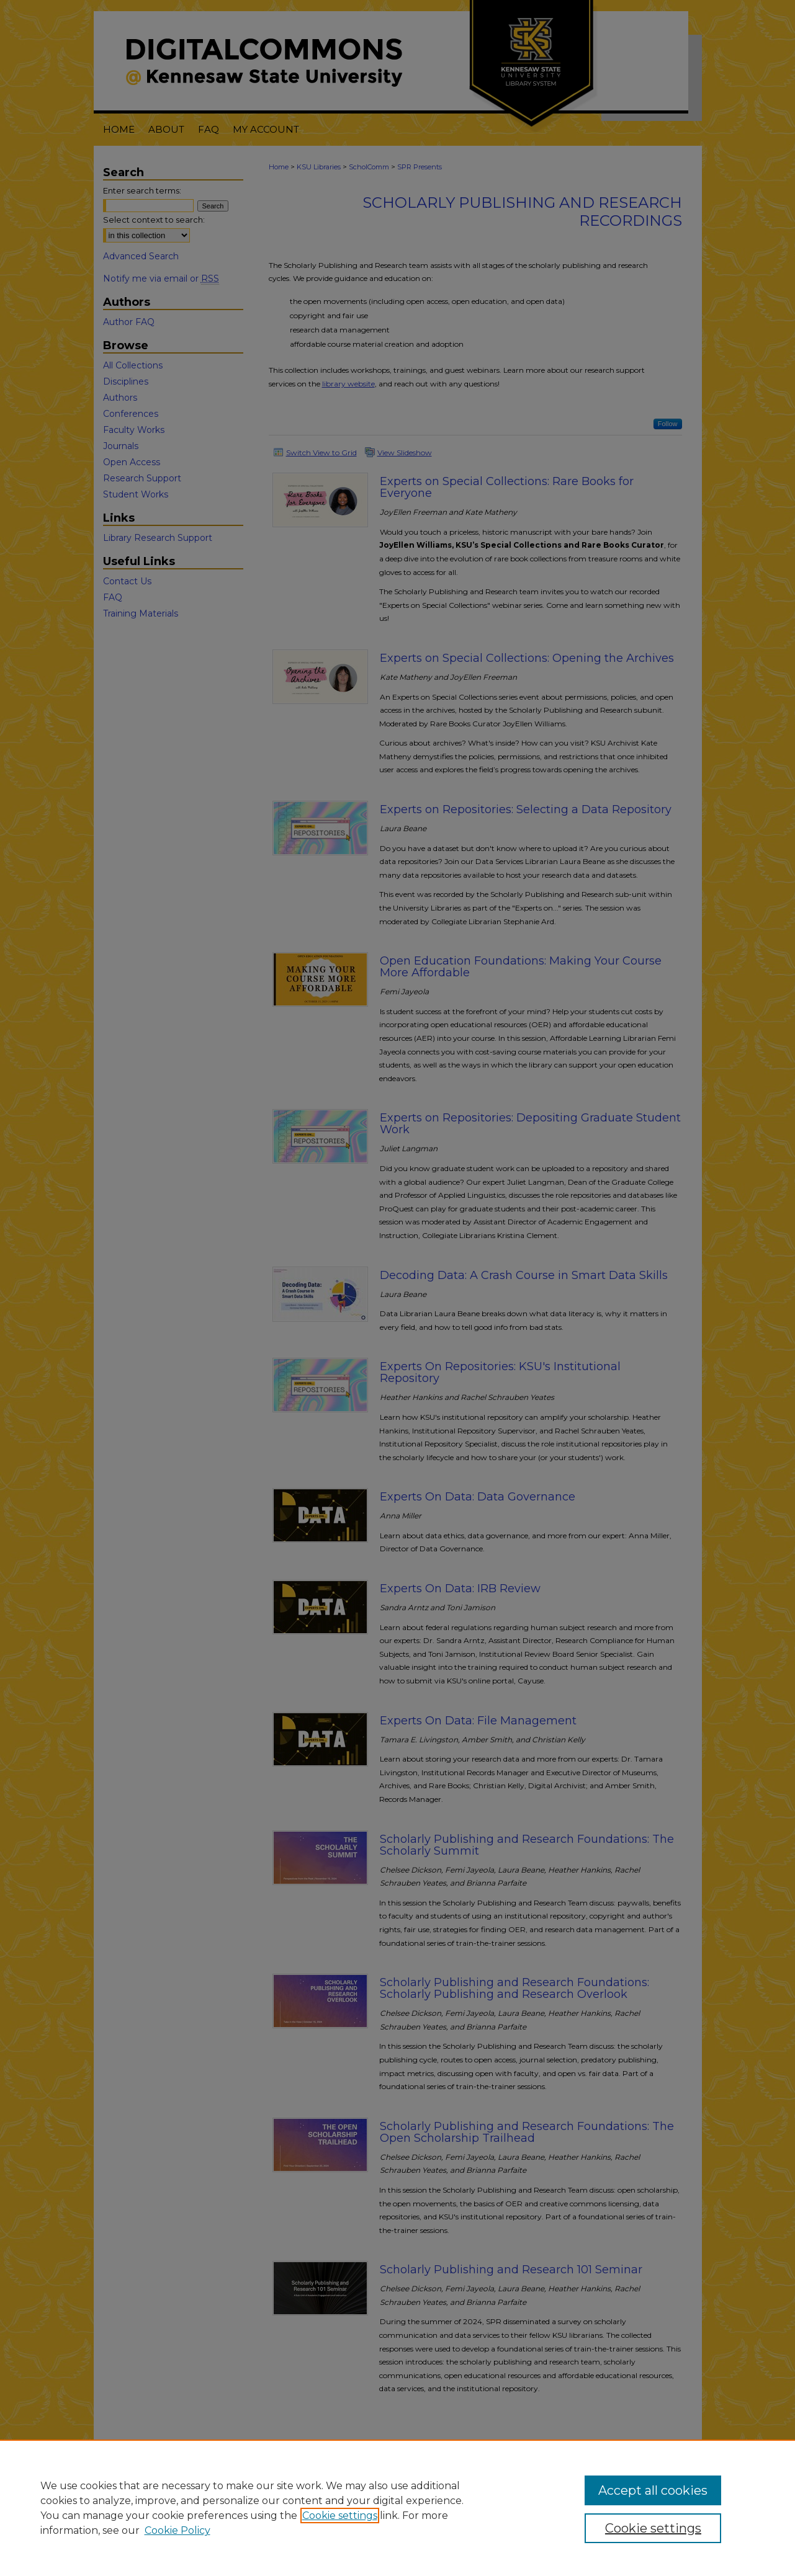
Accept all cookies (652, 2490)
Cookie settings (339, 2515)
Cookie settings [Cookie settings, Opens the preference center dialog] (653, 2528)
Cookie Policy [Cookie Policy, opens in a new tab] (177, 2530)
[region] (397, 2508)
